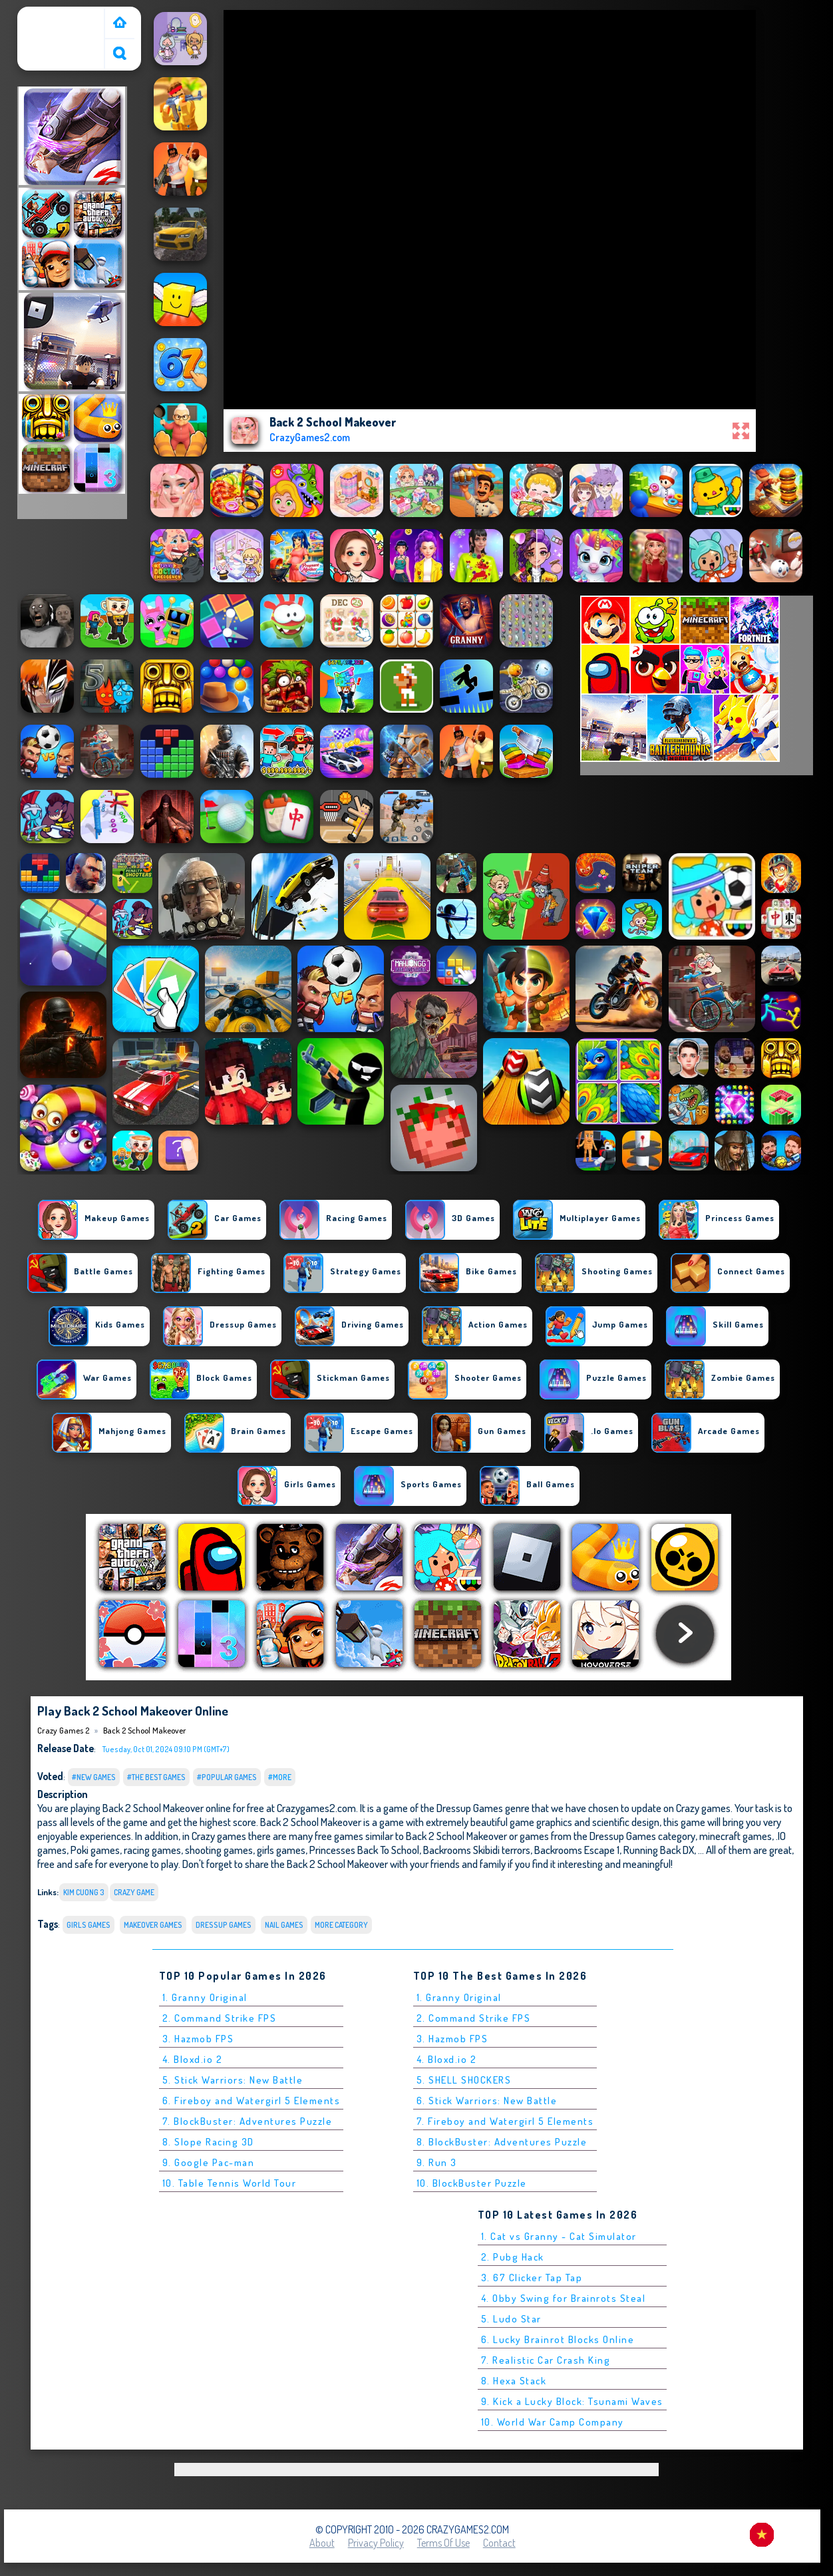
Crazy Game (134, 1892)
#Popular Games (227, 1777)
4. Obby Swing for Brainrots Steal (563, 2298)
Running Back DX (658, 1850)
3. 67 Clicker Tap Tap (532, 2277)
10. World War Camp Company (552, 2422)
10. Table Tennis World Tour (229, 2183)
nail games (284, 1925)
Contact (499, 2542)
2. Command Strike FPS (219, 2018)
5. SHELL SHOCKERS (464, 2080)
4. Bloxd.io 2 (192, 2059)
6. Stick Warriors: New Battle (487, 2100)
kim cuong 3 (83, 1892)
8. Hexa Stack (514, 2380)
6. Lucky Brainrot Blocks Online (558, 2339)
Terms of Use (443, 2542)
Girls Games (88, 1925)
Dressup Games (223, 1925)
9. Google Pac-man (208, 2162)
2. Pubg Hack (512, 2257)
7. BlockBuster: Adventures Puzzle (247, 2121)
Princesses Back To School (364, 1850)
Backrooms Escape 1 (576, 1850)
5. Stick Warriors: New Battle (232, 2080)
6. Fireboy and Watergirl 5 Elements (251, 2100)
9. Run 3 (436, 2162)
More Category (341, 1925)
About (322, 2542)
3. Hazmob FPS (198, 2038)
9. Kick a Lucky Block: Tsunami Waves (572, 2401)
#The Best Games (156, 1777)
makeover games (153, 1925)
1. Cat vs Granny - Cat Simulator (559, 2236)
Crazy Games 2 (54, 15)
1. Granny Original (205, 1997)
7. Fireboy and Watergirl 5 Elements (505, 2121)
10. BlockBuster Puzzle (471, 2183)
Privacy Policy (376, 2542)
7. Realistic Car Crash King (546, 2360)
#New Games (94, 1777)
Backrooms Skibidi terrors (476, 1850)
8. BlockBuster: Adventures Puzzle (501, 2141)
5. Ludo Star (511, 2318)
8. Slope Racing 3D (208, 2141)
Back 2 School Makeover (144, 1730)
